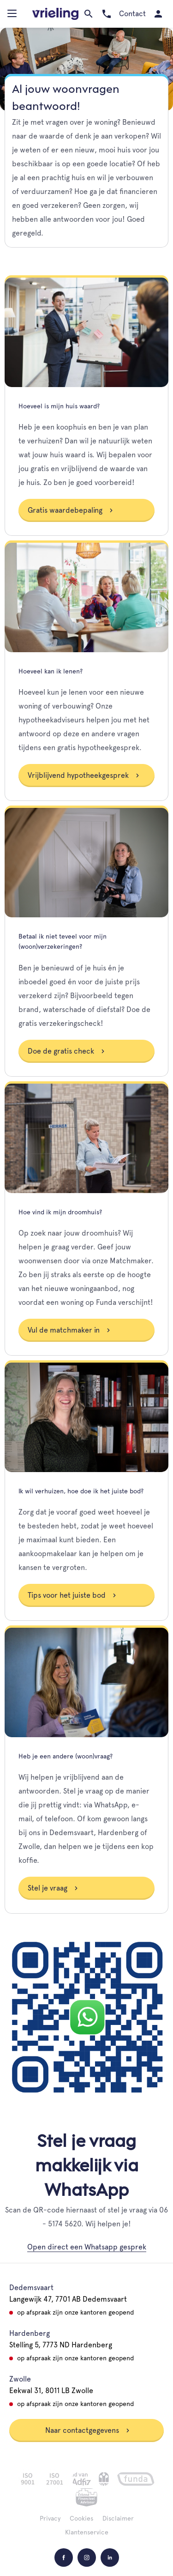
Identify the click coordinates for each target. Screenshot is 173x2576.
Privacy (50, 2518)
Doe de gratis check (66, 1051)
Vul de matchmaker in (69, 1330)
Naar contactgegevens (87, 2430)
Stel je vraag (53, 1888)
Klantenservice (86, 2532)
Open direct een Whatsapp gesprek (86, 2247)
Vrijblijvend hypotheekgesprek (84, 775)
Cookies (81, 2518)
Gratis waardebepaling (70, 510)
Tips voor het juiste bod (72, 1595)
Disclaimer (118, 2518)
